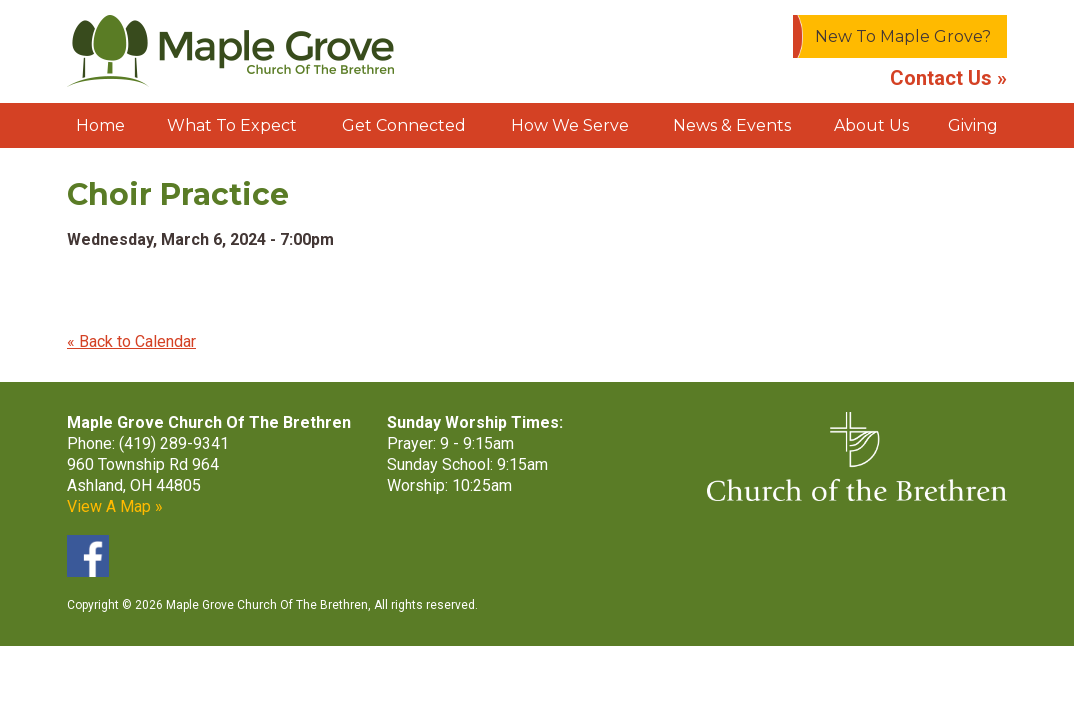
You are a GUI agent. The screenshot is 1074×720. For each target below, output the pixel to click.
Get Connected (404, 125)
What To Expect (232, 125)
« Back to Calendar (131, 341)
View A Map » (115, 506)
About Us (871, 125)
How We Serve (570, 125)
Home (100, 125)
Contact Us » (948, 78)
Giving (973, 125)
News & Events (732, 125)
